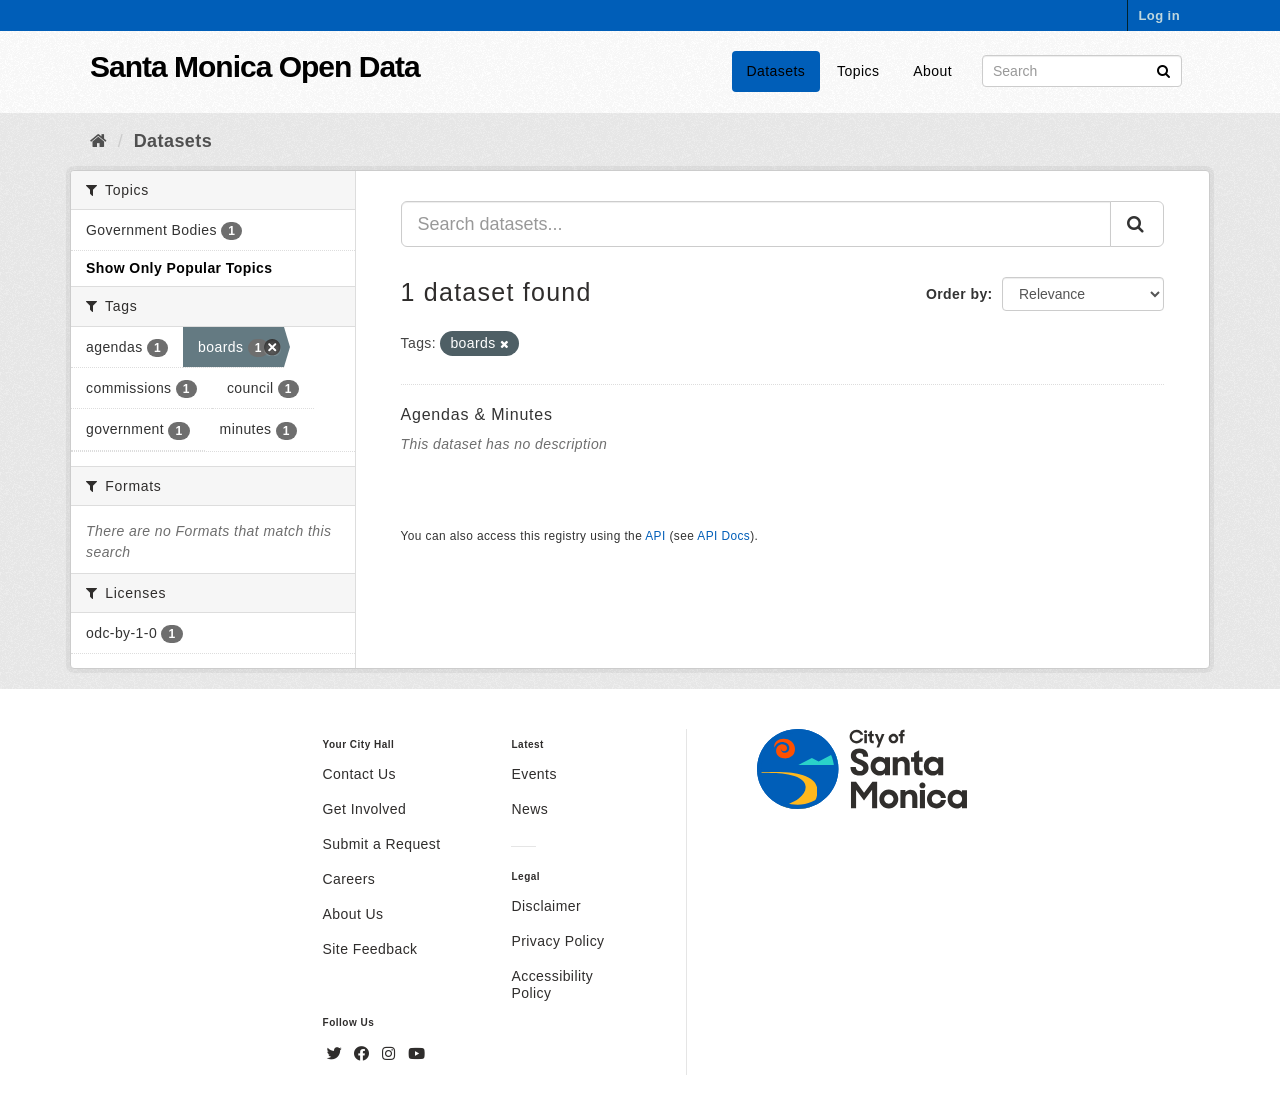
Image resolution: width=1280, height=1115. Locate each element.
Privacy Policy (557, 941)
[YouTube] (416, 1054)
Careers (349, 879)
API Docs (723, 536)
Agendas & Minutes (477, 414)
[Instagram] (391, 1054)
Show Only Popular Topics (179, 268)
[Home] (98, 141)
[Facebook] (364, 1054)
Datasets (776, 71)
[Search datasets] (1082, 71)
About (932, 71)
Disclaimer (546, 906)
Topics (858, 71)
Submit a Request (382, 844)
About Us (353, 914)
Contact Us (359, 774)
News (529, 809)
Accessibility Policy (552, 984)
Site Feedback (370, 949)
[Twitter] (337, 1054)
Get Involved (365, 809)
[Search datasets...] (756, 224)
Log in (1159, 15)
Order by (957, 294)
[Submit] (1163, 69)
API (655, 536)
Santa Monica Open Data (255, 66)
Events (533, 774)
